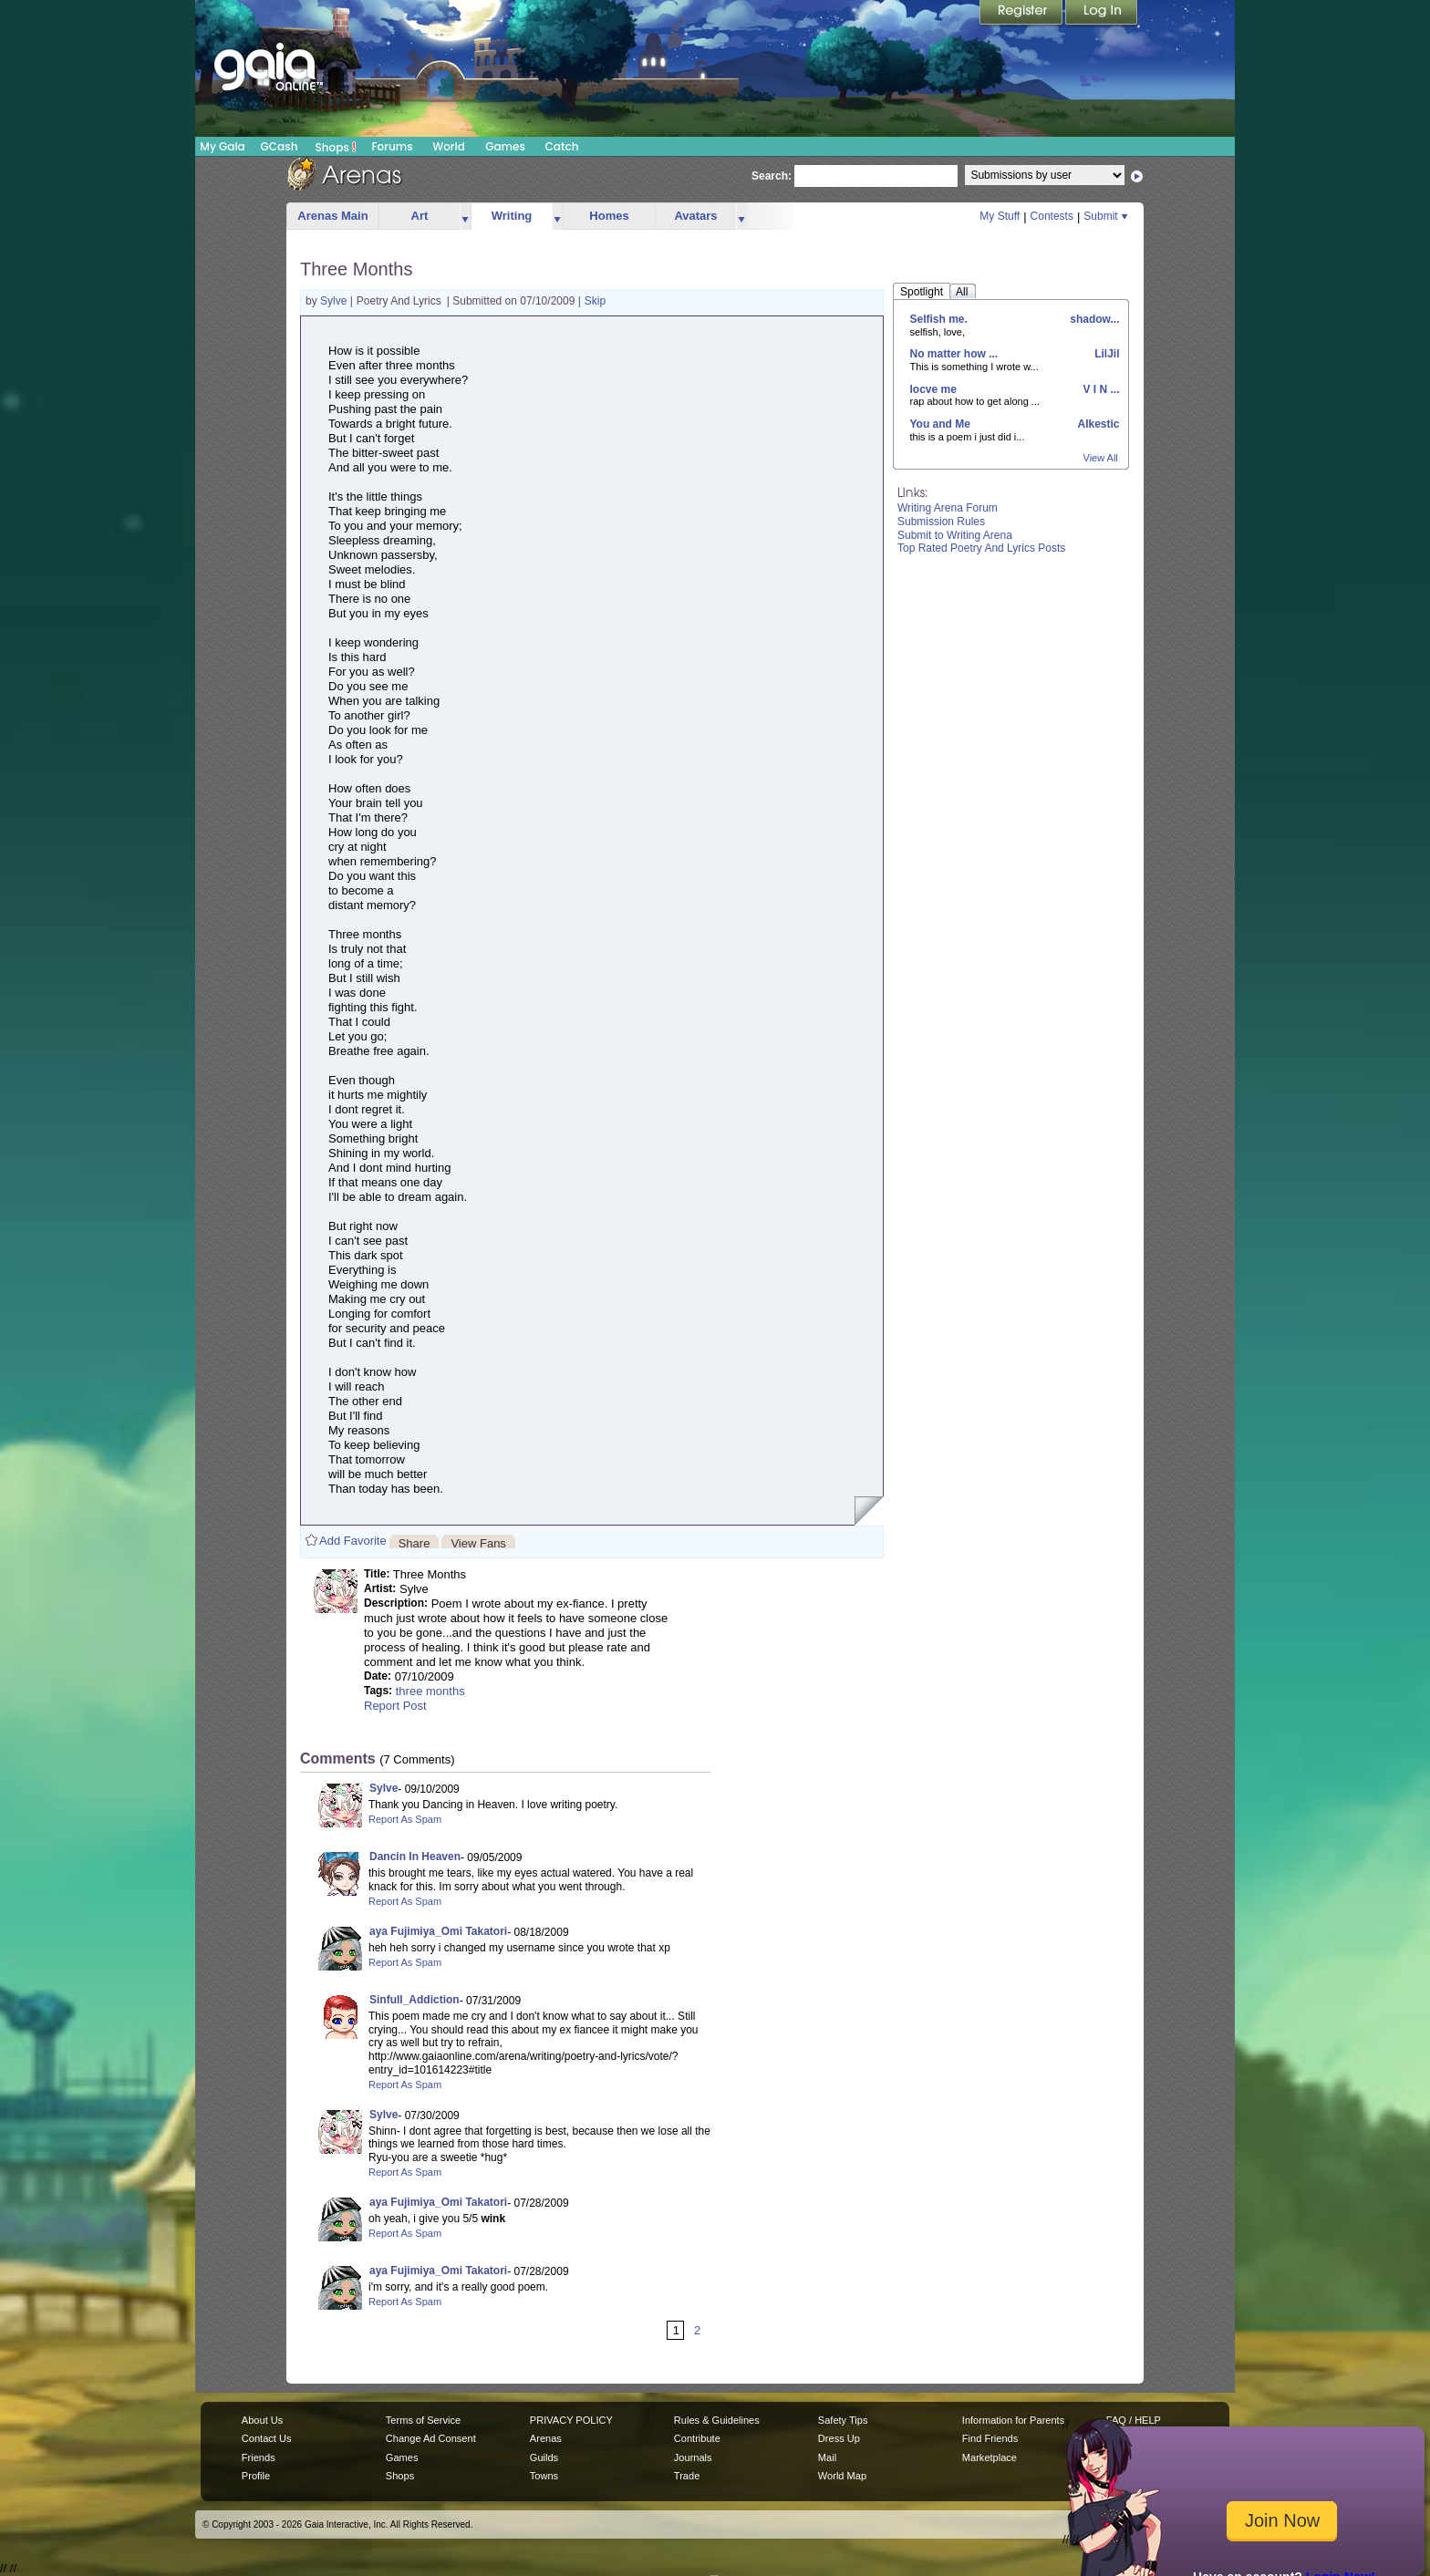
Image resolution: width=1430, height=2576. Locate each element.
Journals (693, 2457)
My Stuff (999, 216)
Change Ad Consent (431, 2438)
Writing (512, 215)
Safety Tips (843, 2420)
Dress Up (839, 2438)
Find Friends (990, 2438)
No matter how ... (954, 353)
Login (1101, 13)
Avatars (695, 215)
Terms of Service (423, 2420)
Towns (544, 2475)
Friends (258, 2457)
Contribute (697, 2438)
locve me (933, 389)
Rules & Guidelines (717, 2420)
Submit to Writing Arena (954, 535)
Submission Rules (941, 521)
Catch (562, 146)
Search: (771, 176)
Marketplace (989, 2457)
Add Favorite (353, 1540)
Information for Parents (1013, 2420)
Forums (391, 146)
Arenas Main (332, 215)
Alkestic (1097, 424)
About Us (262, 2420)
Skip (595, 301)
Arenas (546, 2438)
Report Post (395, 1705)
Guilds (544, 2457)
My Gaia (222, 146)
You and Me (940, 424)
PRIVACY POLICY (571, 2420)
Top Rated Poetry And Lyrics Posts (981, 548)
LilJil (1106, 353)
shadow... (1093, 319)
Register (1022, 13)
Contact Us (267, 2438)
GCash (279, 146)
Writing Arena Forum (947, 508)
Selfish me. (939, 319)
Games (505, 146)
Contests (1052, 216)
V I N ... (1099, 389)
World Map (842, 2475)
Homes (608, 215)
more (465, 216)
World (448, 146)
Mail (827, 2457)
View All (1100, 457)
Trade (686, 2475)
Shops (336, 147)
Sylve (335, 301)
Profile (256, 2475)
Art (420, 215)
